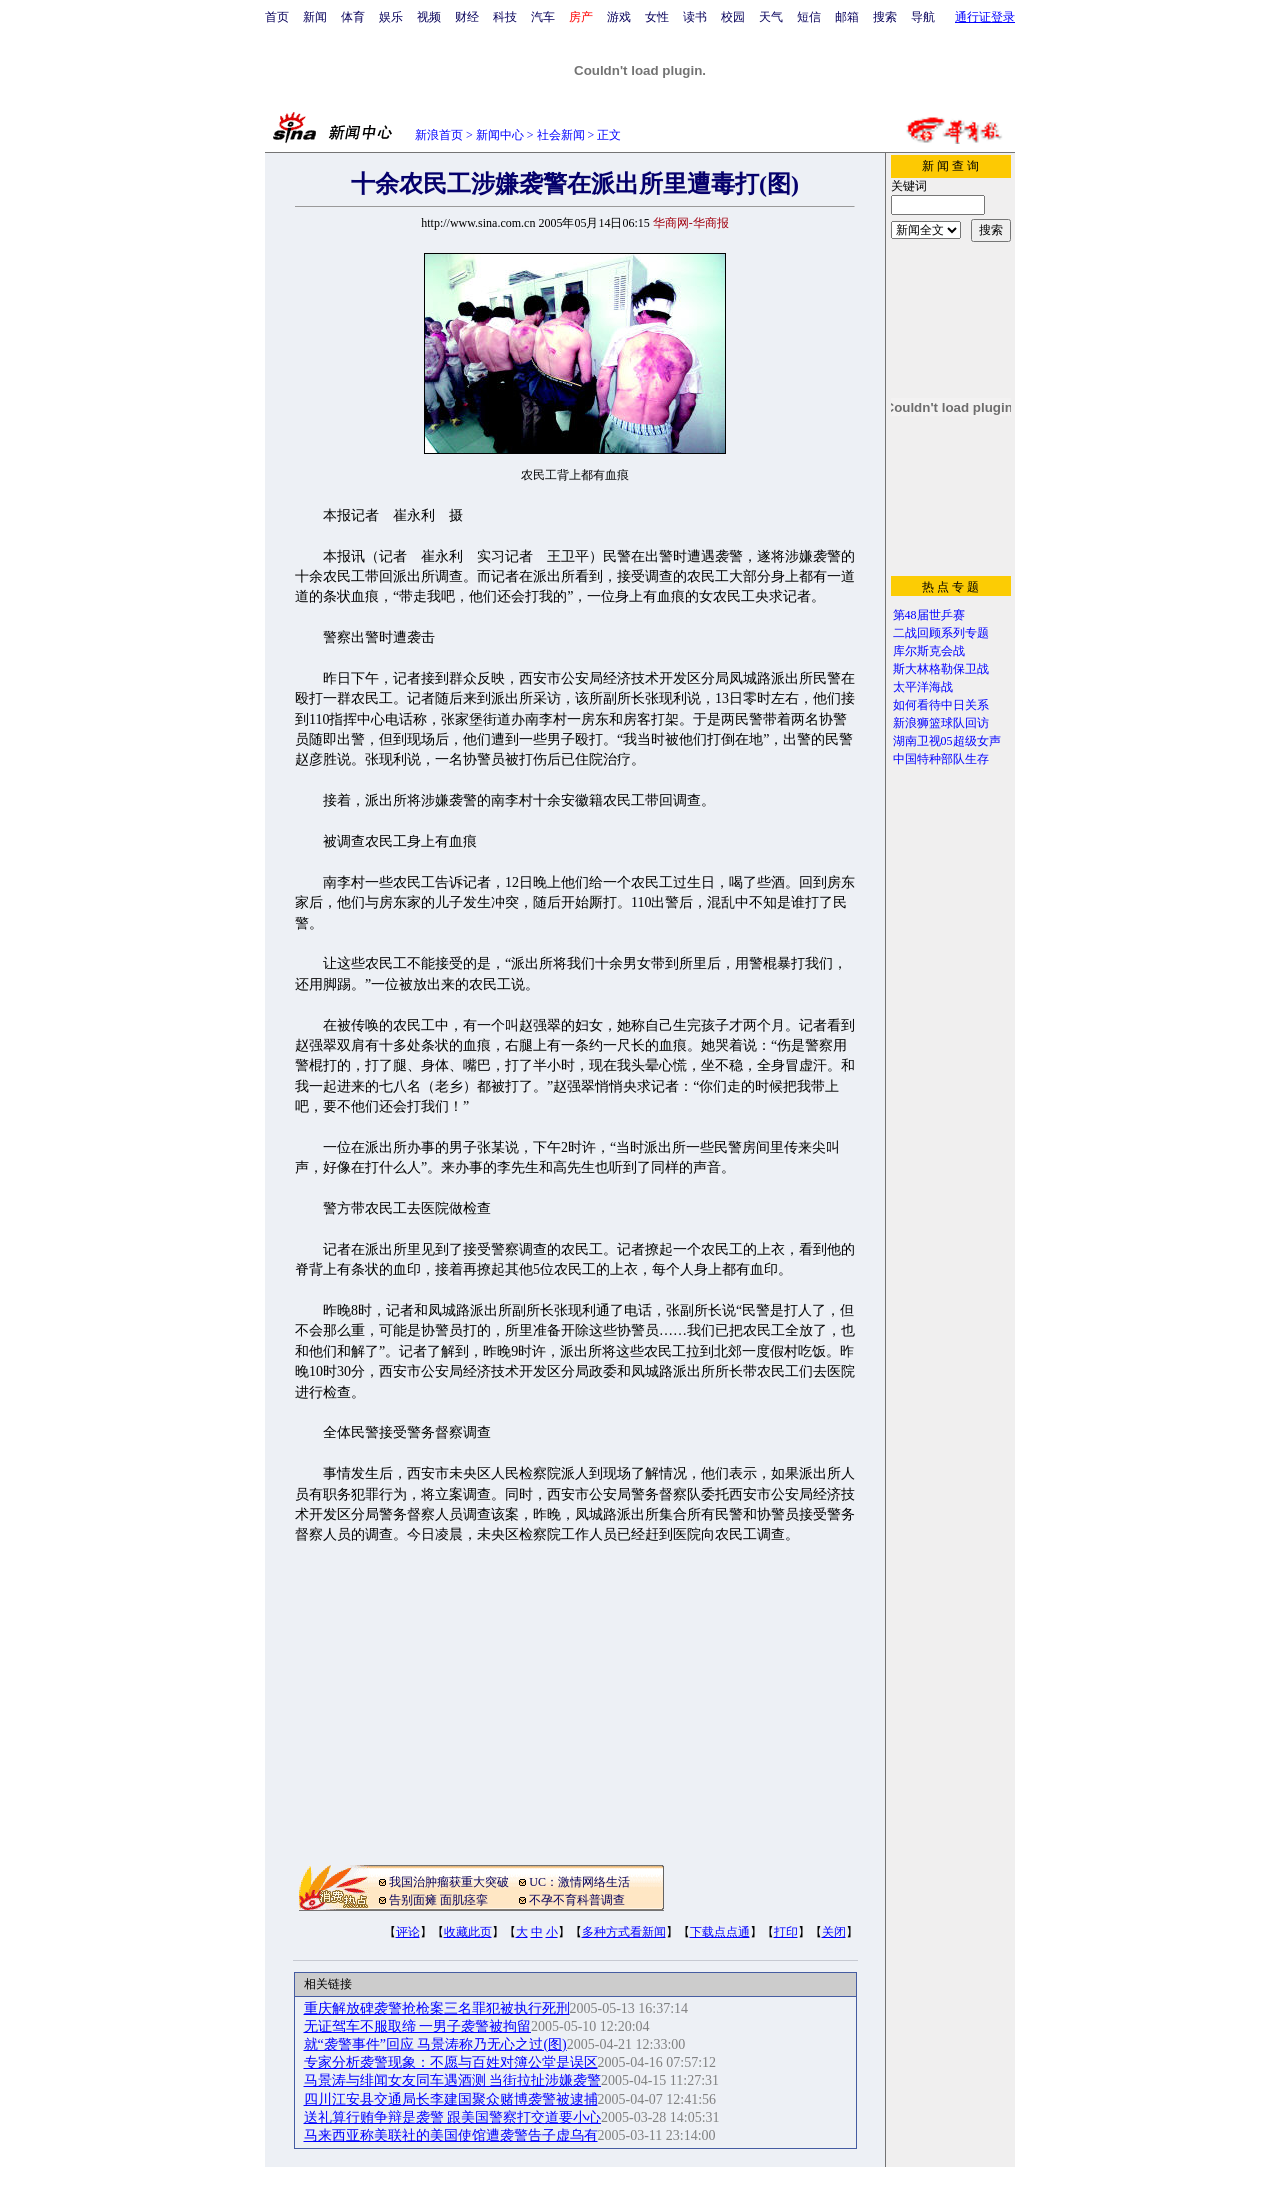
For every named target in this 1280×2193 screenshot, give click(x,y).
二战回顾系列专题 (941, 633)
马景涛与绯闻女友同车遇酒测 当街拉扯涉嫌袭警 (453, 2080)
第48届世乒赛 (929, 615)
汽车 (543, 17)
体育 (353, 17)
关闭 (834, 1932)
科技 (505, 17)
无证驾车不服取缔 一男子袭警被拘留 (418, 2026)
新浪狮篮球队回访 (941, 723)
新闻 (315, 17)
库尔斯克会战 (929, 651)
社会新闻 (561, 135)
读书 (695, 17)
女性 (657, 17)
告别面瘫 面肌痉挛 (438, 1900)
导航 (923, 17)
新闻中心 (500, 135)
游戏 (619, 17)
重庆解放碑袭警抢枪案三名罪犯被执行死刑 (437, 2008)
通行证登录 (985, 17)
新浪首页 (439, 135)
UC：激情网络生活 (579, 1882)
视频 (429, 17)
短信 (809, 17)
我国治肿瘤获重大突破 (449, 1882)
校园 (733, 17)
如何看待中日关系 (941, 705)
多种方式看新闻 (624, 1932)
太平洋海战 (923, 687)
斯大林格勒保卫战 (941, 669)
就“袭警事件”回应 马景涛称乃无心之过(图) (435, 2044)
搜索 (885, 17)
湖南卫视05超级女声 (947, 741)
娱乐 (391, 17)
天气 (771, 17)
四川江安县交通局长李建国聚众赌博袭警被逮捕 (451, 2099)
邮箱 (847, 17)
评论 (408, 1932)
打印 (786, 1932)
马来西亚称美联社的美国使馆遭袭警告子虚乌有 (451, 2135)
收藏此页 (468, 1932)
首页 (277, 17)
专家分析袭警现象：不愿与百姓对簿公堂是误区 (451, 2062)
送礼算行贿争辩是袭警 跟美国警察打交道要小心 (453, 2117)
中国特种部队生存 (941, 759)
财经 (467, 17)
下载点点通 (720, 1932)
